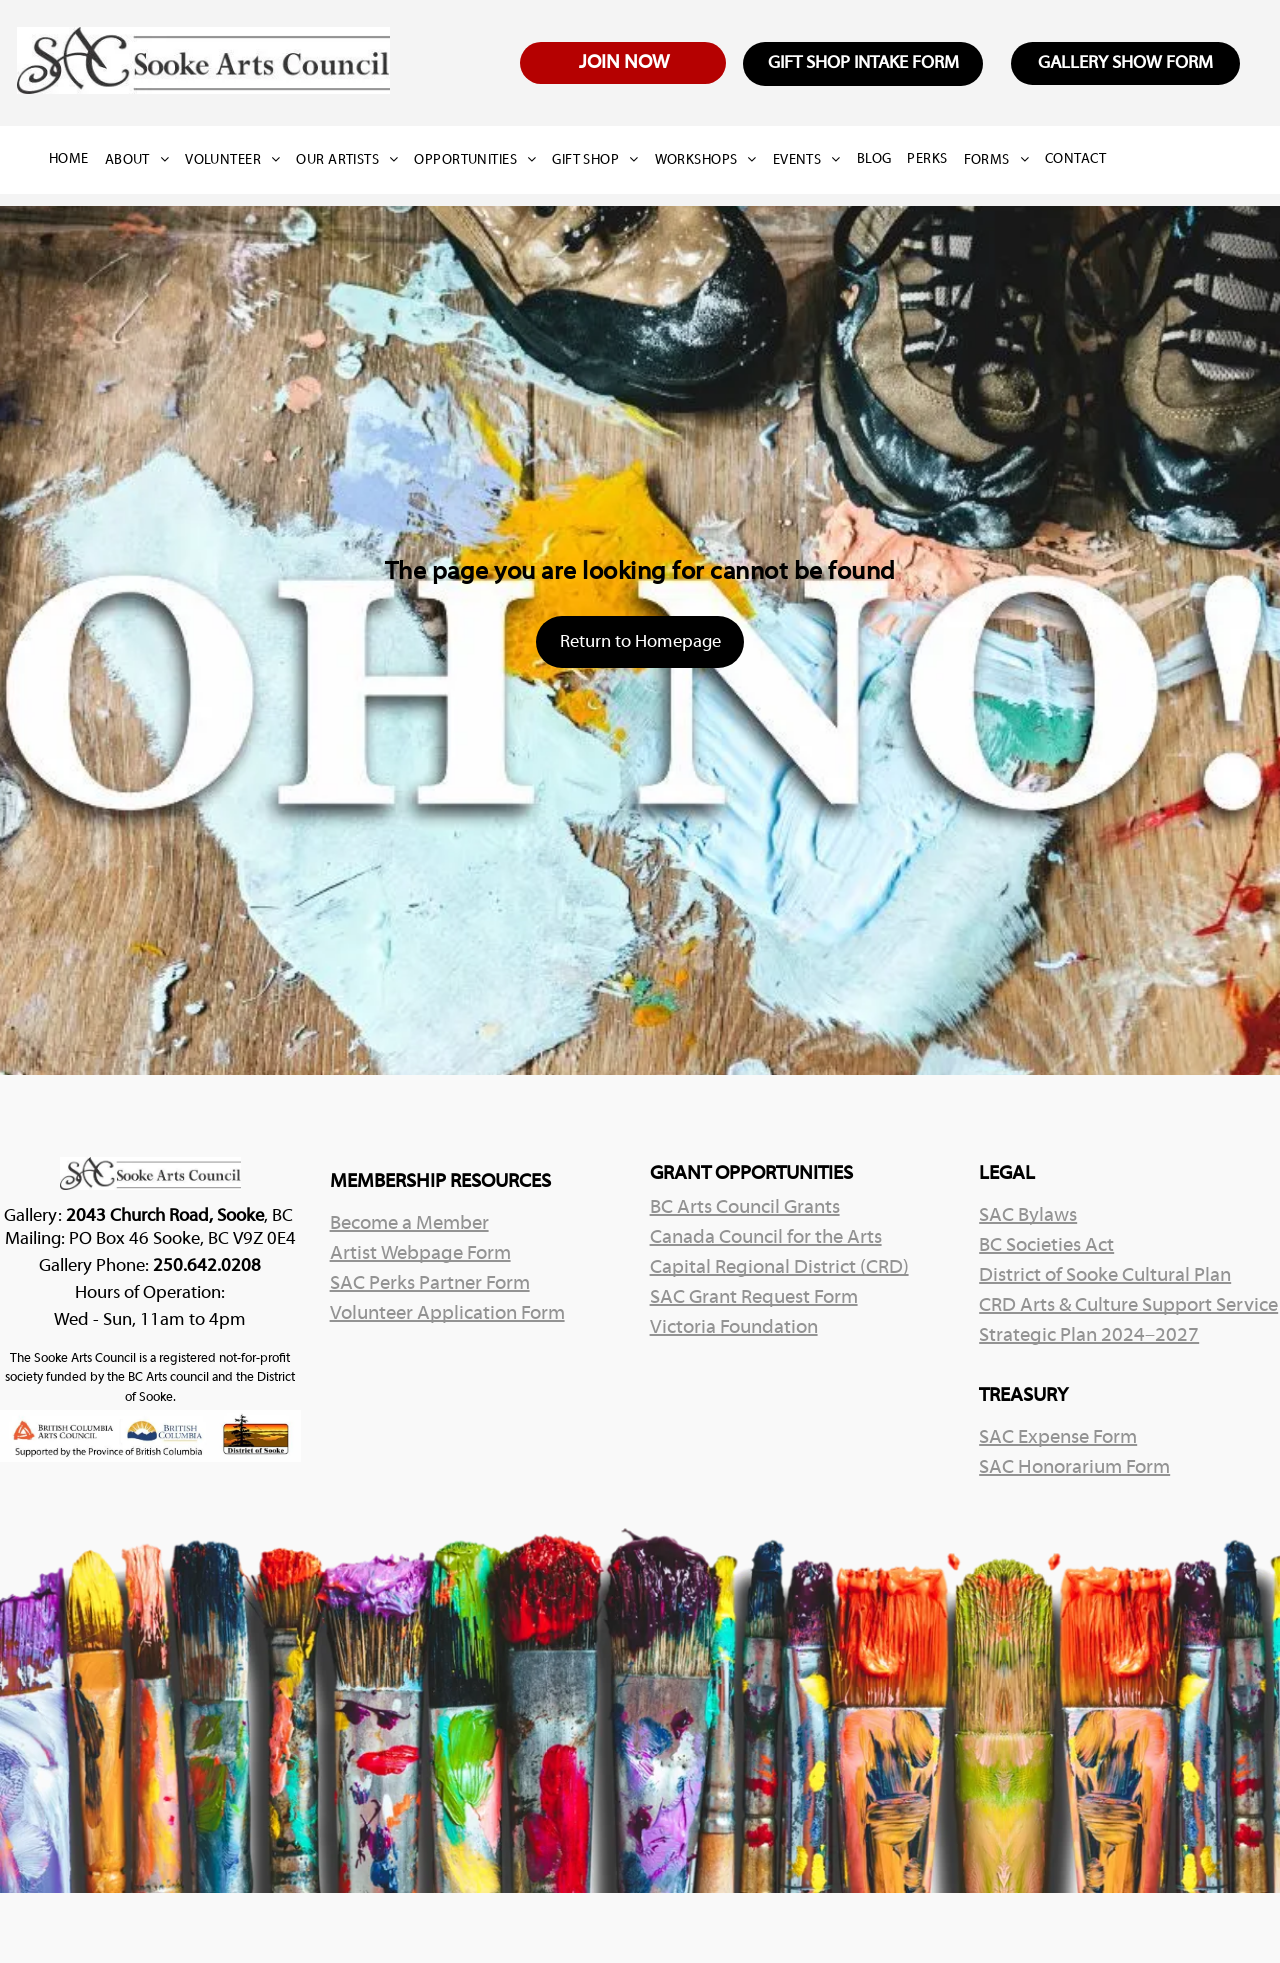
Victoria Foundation (734, 1328)
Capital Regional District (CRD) (779, 1268)
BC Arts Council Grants (745, 1208)
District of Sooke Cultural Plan (1105, 1276)
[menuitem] (77, 160)
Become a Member (409, 1224)
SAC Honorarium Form (1074, 1468)
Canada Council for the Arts (766, 1238)
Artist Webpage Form (420, 1254)
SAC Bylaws (1028, 1216)
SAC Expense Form (1058, 1438)
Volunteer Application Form (447, 1314)
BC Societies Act (1046, 1246)
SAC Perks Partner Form (430, 1284)
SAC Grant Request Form (754, 1298)
